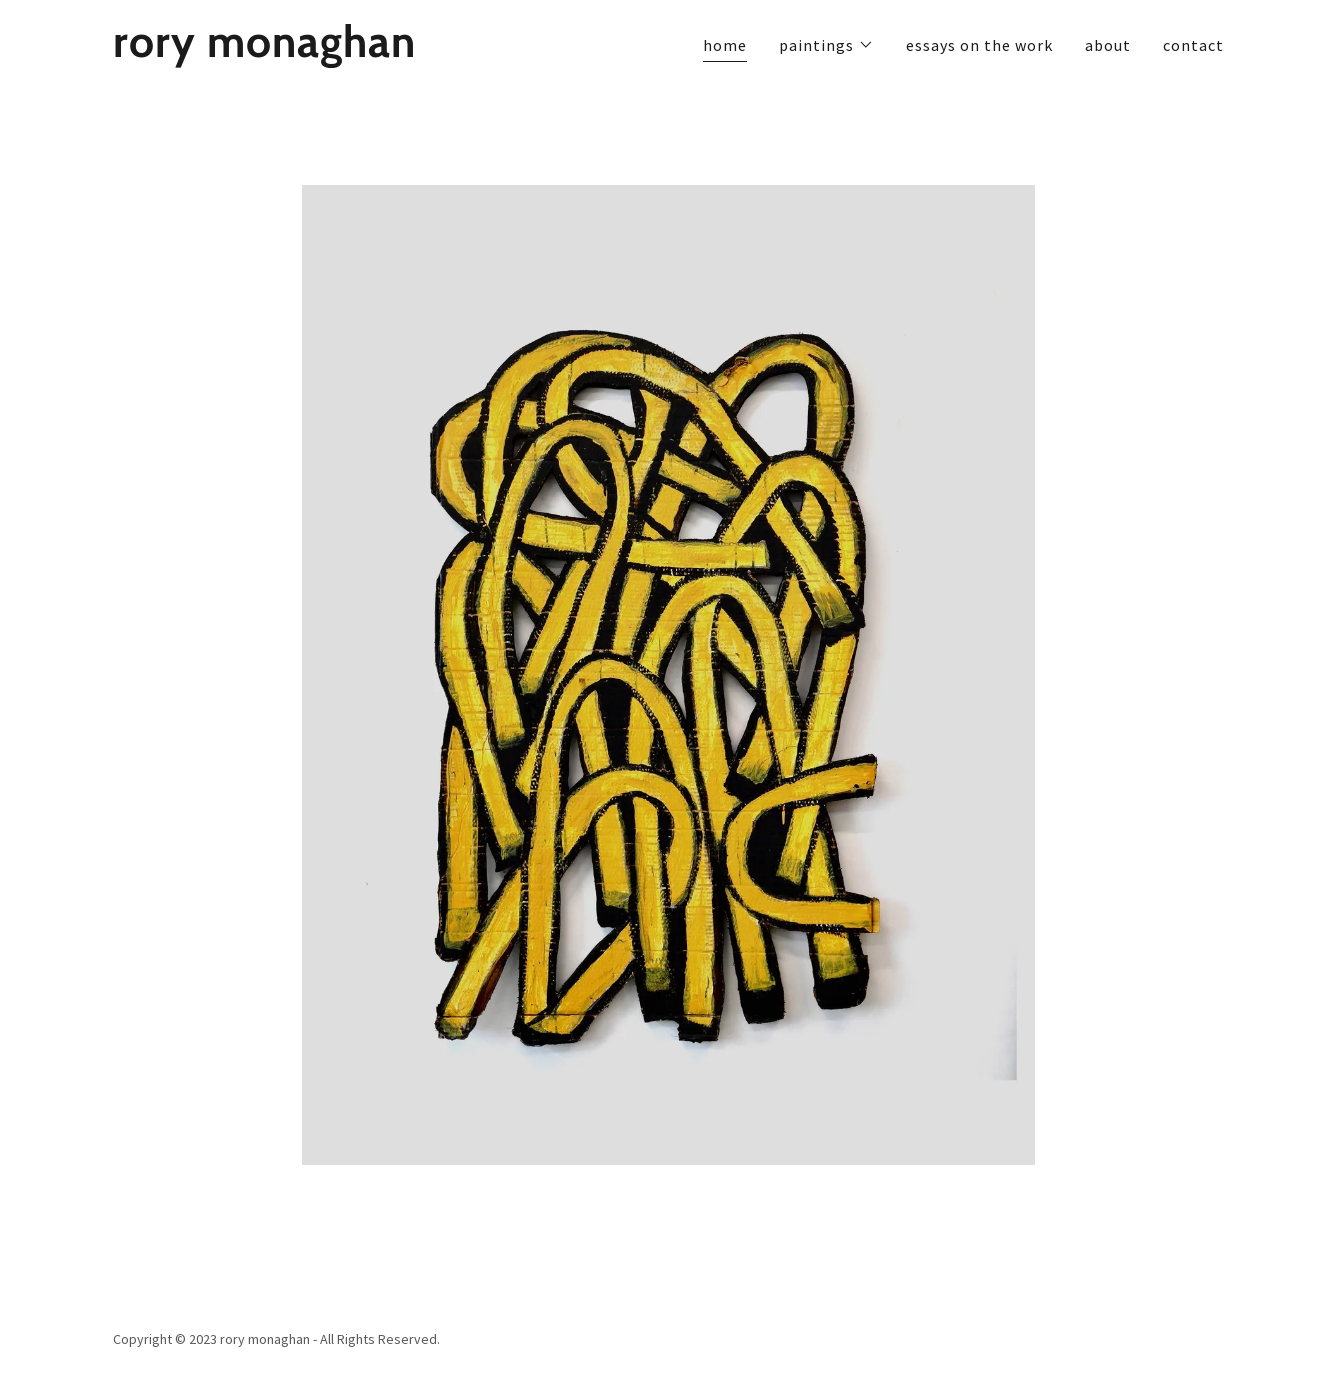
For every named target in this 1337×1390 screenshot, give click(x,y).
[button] (826, 45)
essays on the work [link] (979, 45)
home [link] (725, 45)
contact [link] (1193, 45)
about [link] (1108, 45)
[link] (307, 51)
